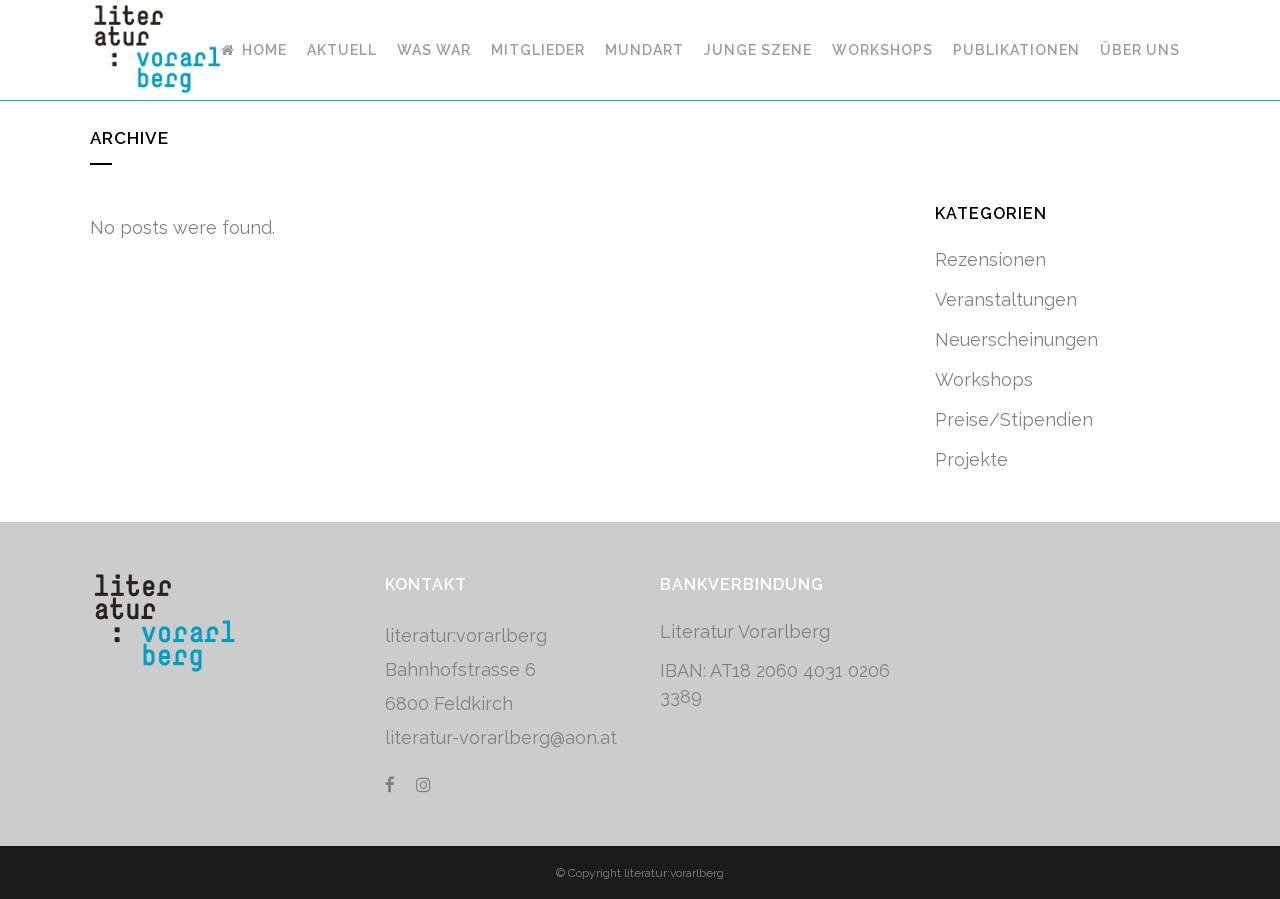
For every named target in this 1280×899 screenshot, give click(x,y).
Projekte (971, 459)
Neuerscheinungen (1016, 339)
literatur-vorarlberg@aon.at (501, 737)
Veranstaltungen (1006, 299)
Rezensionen (990, 259)
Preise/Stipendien (1014, 419)
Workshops (984, 379)
